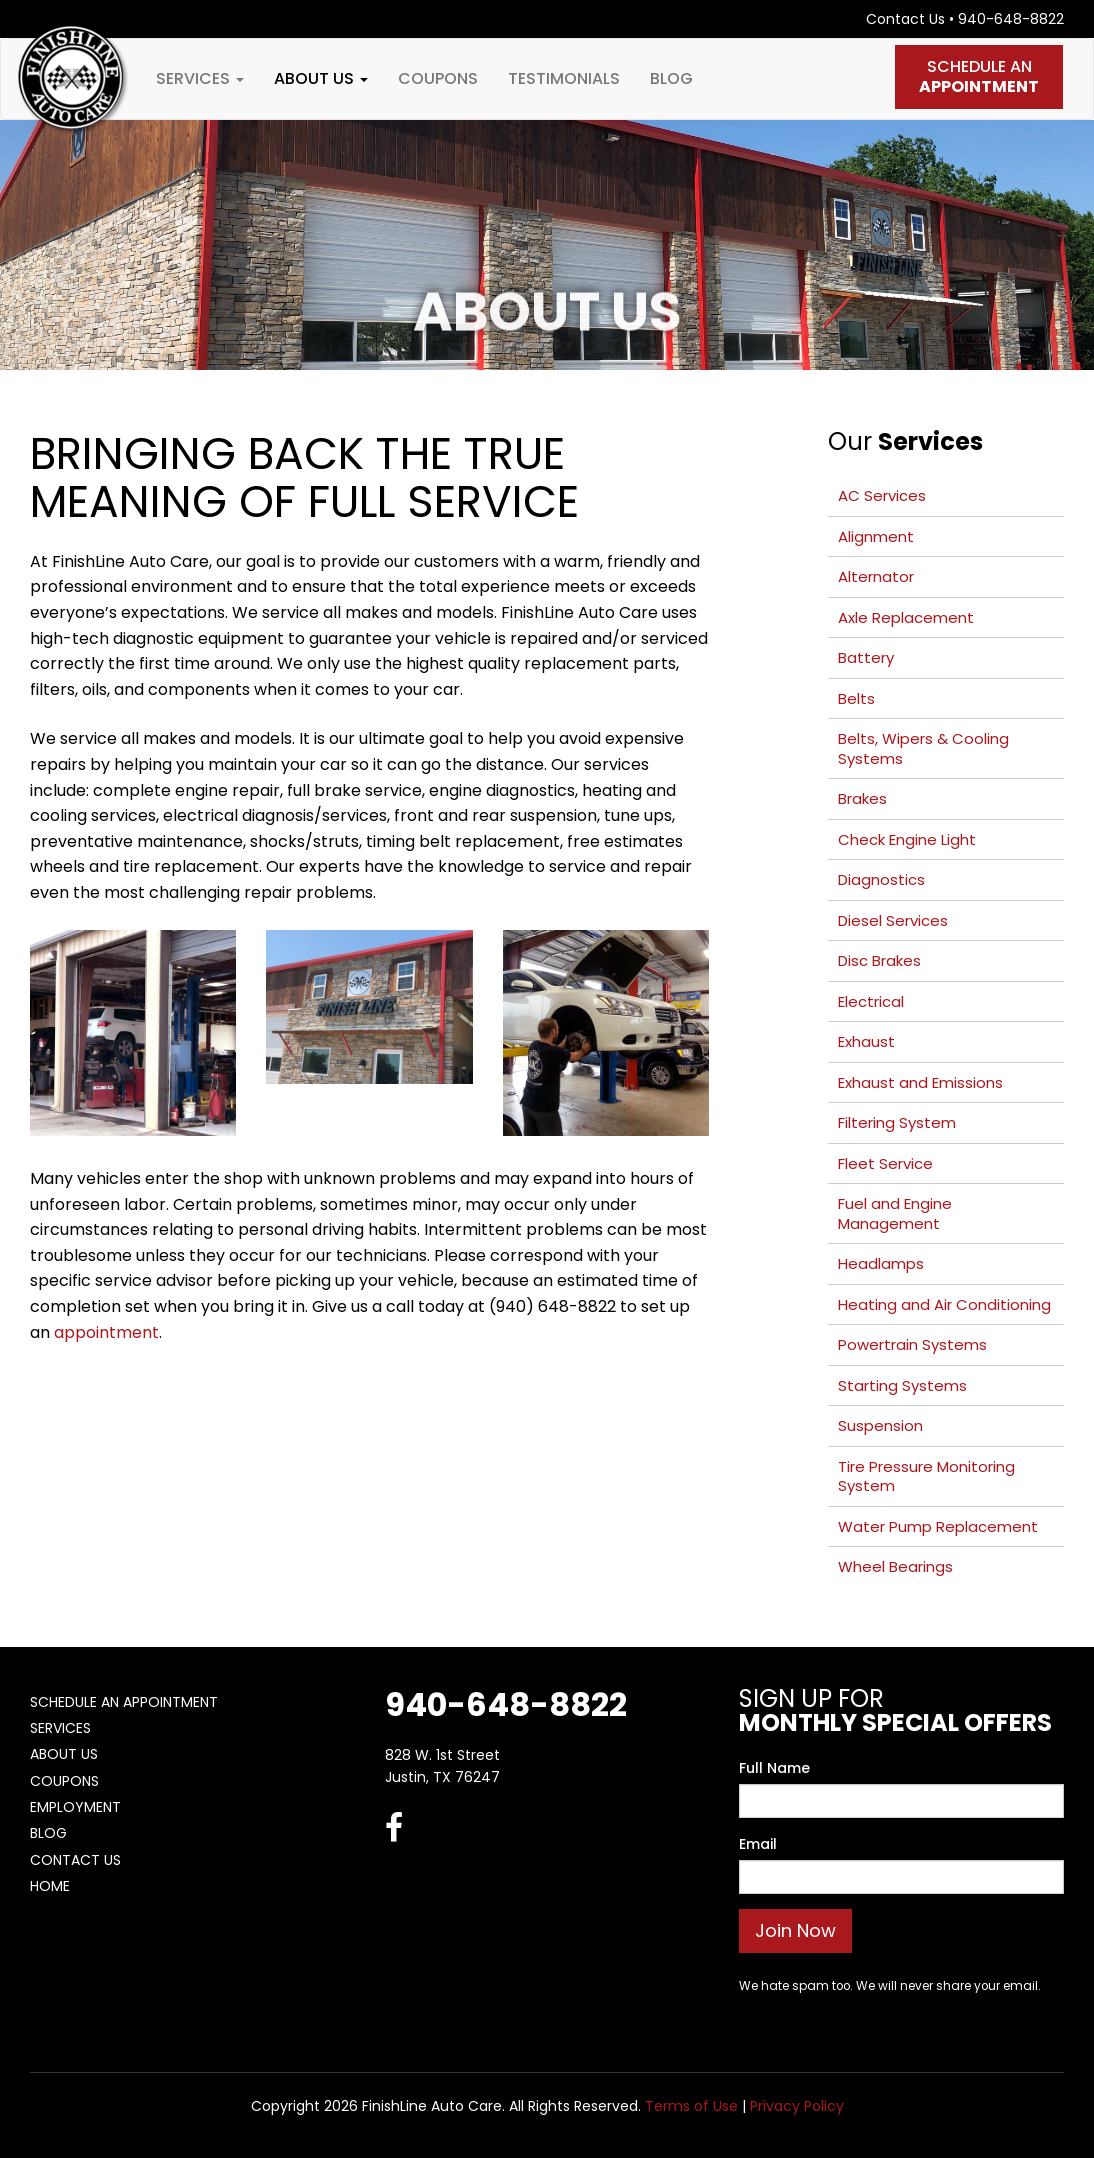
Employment (75, 1807)
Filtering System (897, 1122)
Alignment (876, 536)
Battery (866, 657)
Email (758, 1844)
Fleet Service (885, 1163)
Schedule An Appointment (124, 1702)
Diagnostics (881, 879)
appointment (106, 1332)
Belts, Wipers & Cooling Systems (923, 748)
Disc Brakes (879, 960)
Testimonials (564, 78)
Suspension (880, 1425)
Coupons (438, 78)
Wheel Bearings (895, 1566)
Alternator (876, 576)
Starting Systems (902, 1385)
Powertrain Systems (912, 1344)
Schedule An (979, 76)
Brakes (862, 798)
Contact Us (905, 19)
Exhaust (866, 1041)
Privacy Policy (797, 2106)
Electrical (871, 1001)
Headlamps (881, 1263)
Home (50, 1886)
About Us (321, 78)
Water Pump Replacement (938, 1526)
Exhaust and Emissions (920, 1082)
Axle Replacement (906, 617)
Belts (856, 698)
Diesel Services (893, 920)
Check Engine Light (907, 839)
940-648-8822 (1011, 19)
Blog (671, 78)
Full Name (774, 1768)
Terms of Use (691, 2106)
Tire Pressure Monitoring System (926, 1476)
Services (200, 78)
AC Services (882, 495)
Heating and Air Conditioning (944, 1304)
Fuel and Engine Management (895, 1213)
